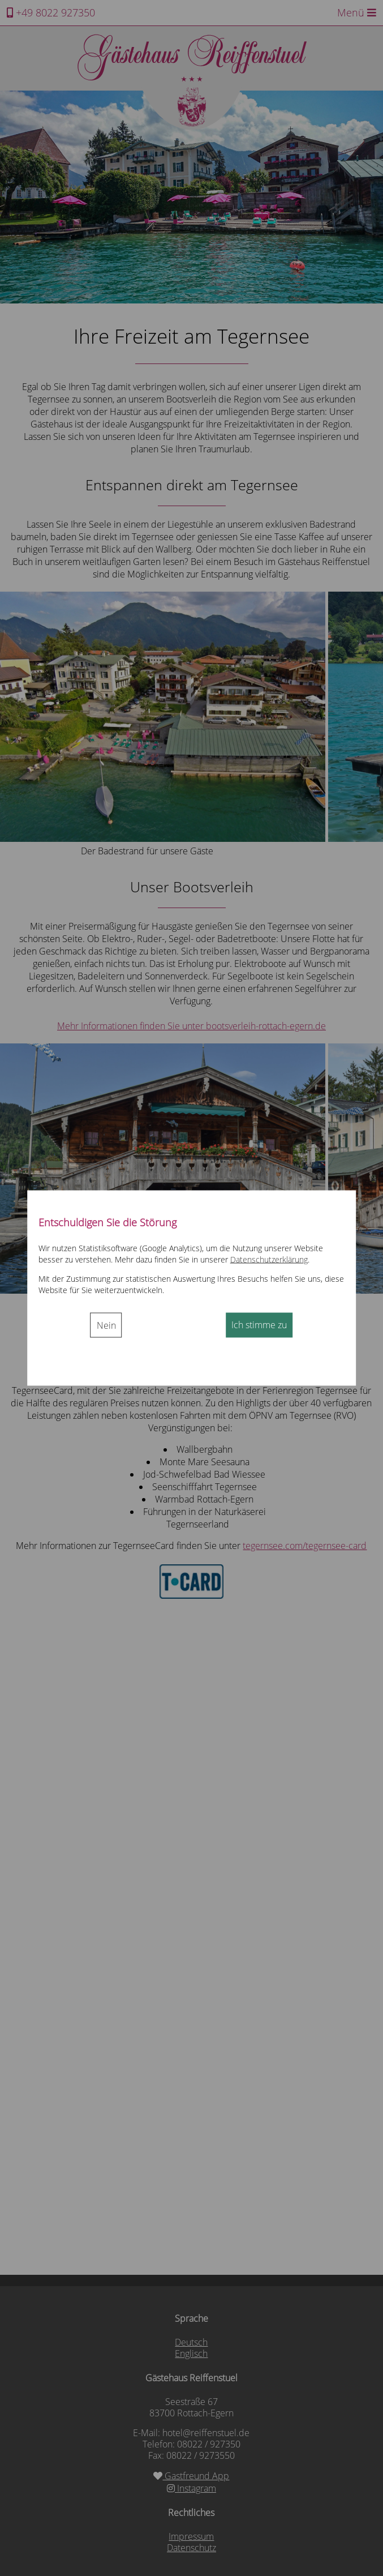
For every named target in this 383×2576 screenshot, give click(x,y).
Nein (106, 1325)
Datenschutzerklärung (269, 1258)
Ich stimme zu (259, 1324)
